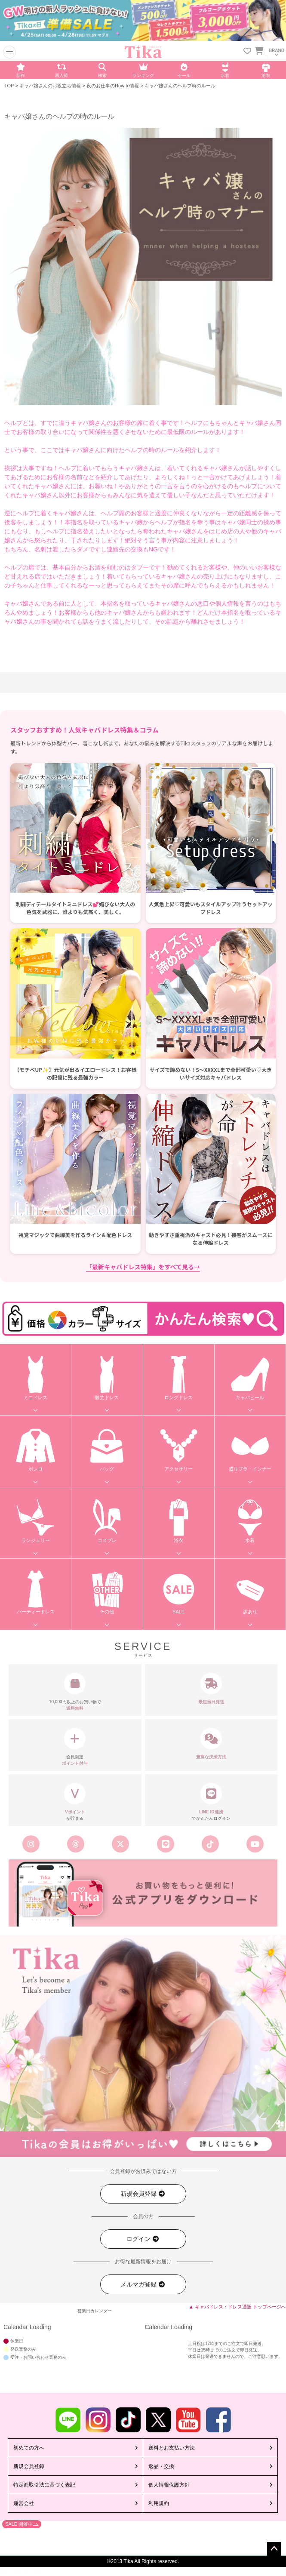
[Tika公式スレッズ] (75, 1844)
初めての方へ (28, 2448)
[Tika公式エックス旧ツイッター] (120, 1844)
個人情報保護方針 (169, 2485)
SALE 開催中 (19, 2524)
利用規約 (158, 2503)
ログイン (143, 2239)
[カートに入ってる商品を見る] (259, 52)
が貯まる (75, 1802)
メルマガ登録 (143, 2284)
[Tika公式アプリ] (143, 1893)
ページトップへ (274, 2549)
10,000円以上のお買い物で (75, 1692)
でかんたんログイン (211, 1802)
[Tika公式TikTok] (210, 1844)
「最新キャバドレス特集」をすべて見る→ (143, 1266)
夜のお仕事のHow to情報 (112, 85)
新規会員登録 (143, 2193)
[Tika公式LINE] (165, 1844)
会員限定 (75, 1747)
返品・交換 (161, 2466)
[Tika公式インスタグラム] (31, 1844)
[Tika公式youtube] (255, 1844)
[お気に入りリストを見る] (247, 52)
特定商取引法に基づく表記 (44, 2485)
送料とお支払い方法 (171, 2448)
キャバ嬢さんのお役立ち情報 (50, 85)
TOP (9, 85)
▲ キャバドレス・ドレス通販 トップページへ (237, 2306)
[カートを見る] (258, 49)
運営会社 (23, 2503)
